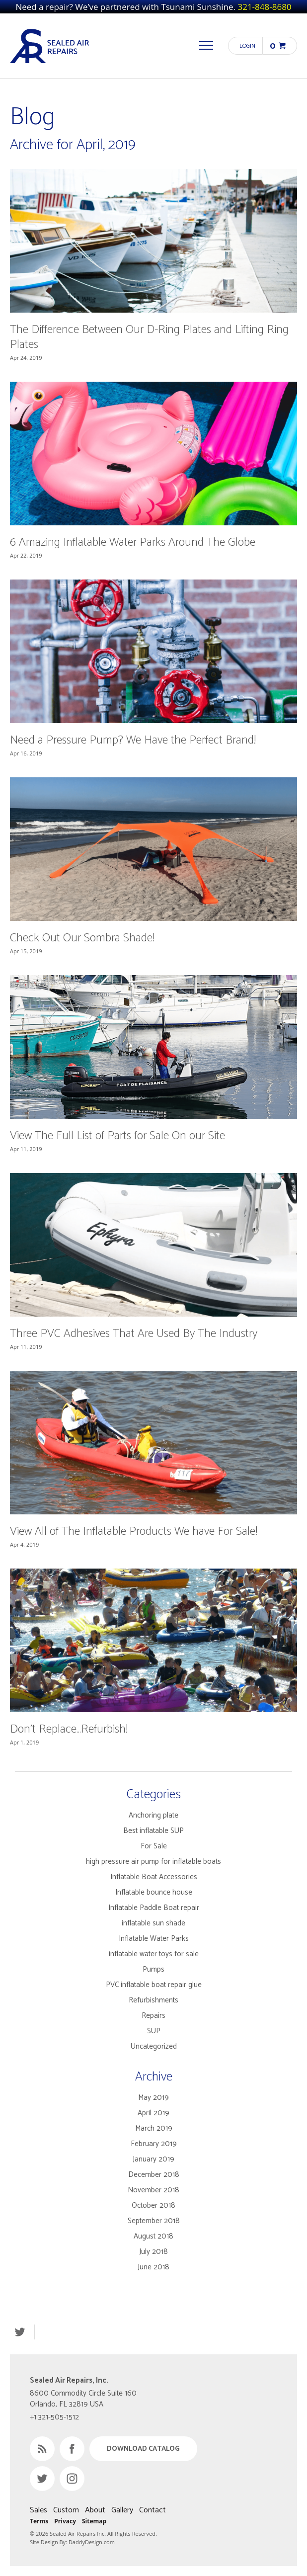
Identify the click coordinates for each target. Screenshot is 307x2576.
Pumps (153, 1969)
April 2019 (153, 2113)
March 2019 (153, 2128)
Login (247, 46)
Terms (39, 2521)
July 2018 (153, 2251)
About (95, 2510)
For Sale (154, 1846)
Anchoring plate (153, 1815)
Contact (152, 2510)
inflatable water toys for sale (154, 1954)
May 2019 (153, 2097)
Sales (38, 2510)
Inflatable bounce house (153, 1892)
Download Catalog (143, 2449)
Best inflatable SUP (153, 1831)
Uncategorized (154, 2046)
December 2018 (153, 2174)
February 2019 (154, 2144)
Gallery (122, 2510)
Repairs (153, 2015)
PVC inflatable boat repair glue (154, 1985)
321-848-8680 (264, 6)
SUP (153, 2031)
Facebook (72, 2448)
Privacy (65, 2521)
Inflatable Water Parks (154, 1938)
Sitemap (94, 2521)
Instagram (72, 2478)
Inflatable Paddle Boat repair (153, 1908)
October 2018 (153, 2205)
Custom (66, 2510)
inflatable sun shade (153, 1923)
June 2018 (153, 2267)
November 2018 (153, 2190)
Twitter (19, 2332)
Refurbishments (153, 2000)
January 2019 (153, 2159)
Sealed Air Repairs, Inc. (49, 45)
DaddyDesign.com (92, 2542)
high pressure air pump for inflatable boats (153, 1861)
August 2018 (153, 2236)
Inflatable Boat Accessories (153, 1877)
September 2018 (154, 2221)
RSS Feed (42, 2448)
